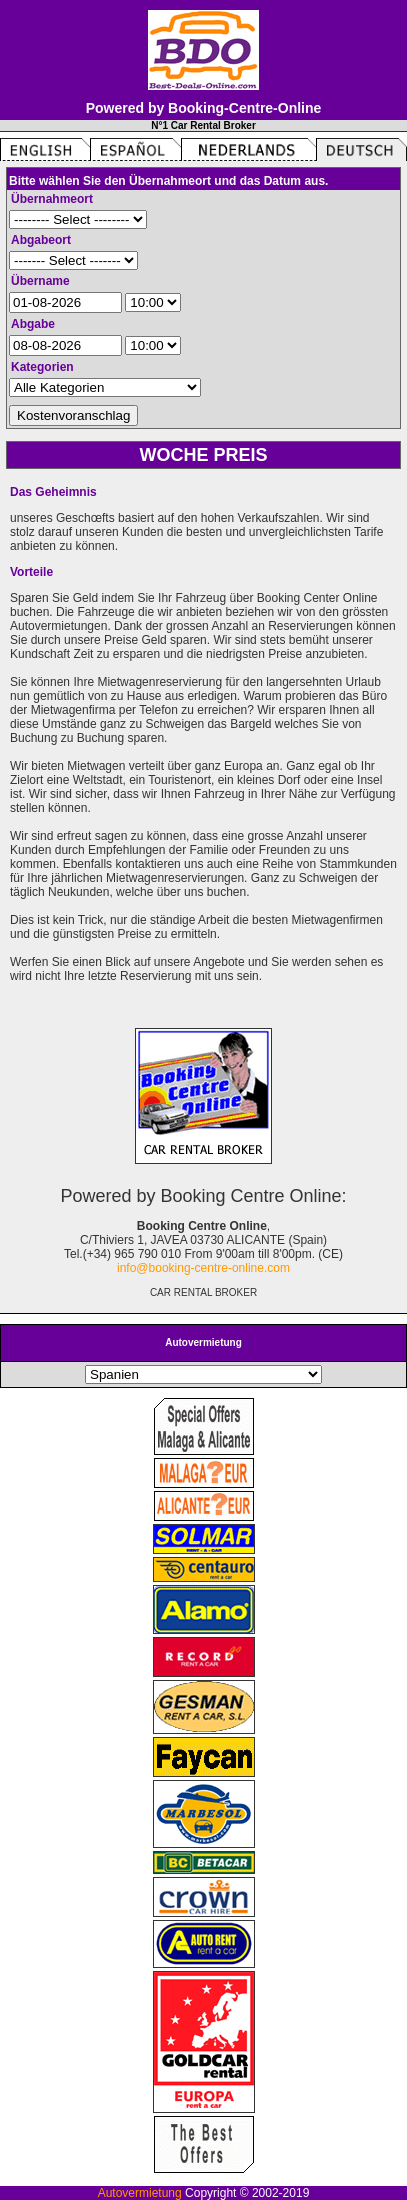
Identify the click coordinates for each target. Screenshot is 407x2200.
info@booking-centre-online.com (203, 1268)
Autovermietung (140, 2193)
